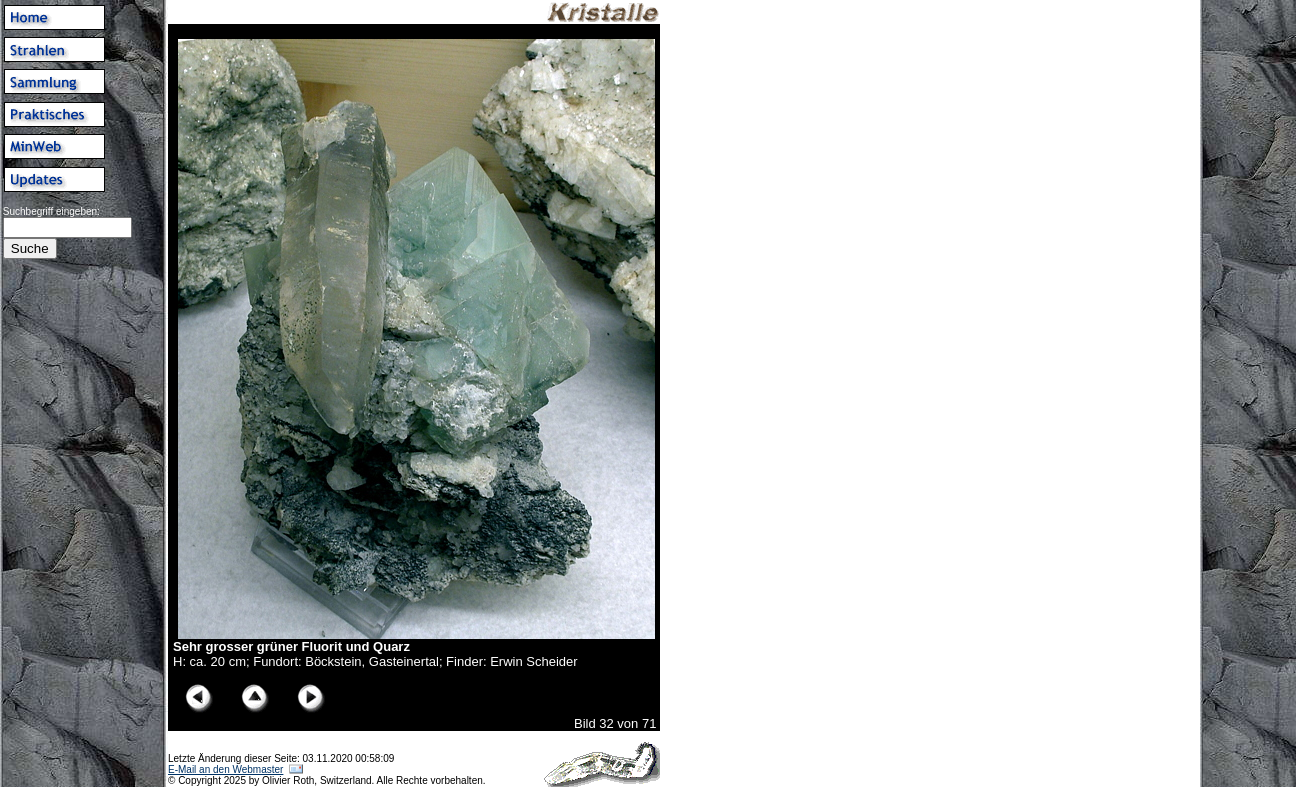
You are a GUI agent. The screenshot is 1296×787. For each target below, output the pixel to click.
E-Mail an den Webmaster (225, 769)
